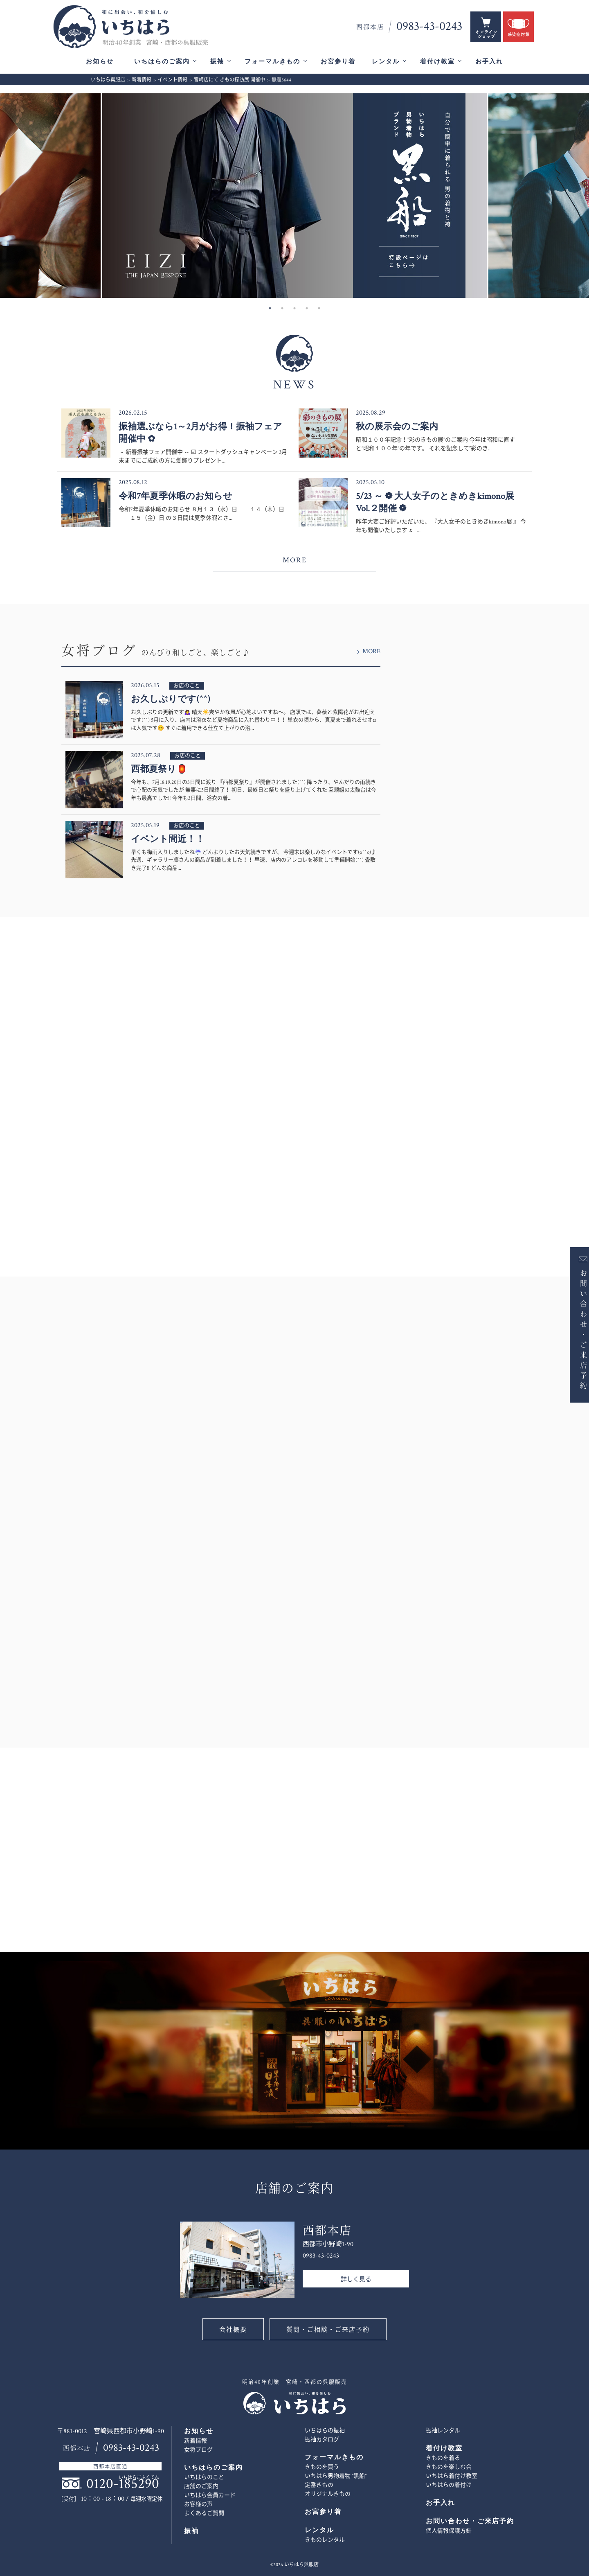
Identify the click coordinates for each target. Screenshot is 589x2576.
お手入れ (489, 61)
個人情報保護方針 (449, 2531)
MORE (295, 560)
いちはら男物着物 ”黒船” (335, 2476)
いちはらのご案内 (162, 61)
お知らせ (100, 61)
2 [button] (282, 308)
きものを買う (322, 2467)
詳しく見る (356, 2279)
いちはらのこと (204, 2477)
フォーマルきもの (272, 61)
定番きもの (319, 2485)
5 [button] (319, 308)
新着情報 (195, 2441)
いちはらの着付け (449, 2485)
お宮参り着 (338, 61)
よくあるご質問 (204, 2513)
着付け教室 (437, 61)
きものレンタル (325, 2540)
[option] (294, 195)
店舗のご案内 (201, 2486)
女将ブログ (198, 2450)
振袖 (217, 61)
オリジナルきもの (328, 2494)
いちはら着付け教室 (451, 2476)
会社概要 (233, 2330)
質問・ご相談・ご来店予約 (328, 2330)
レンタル (386, 61)
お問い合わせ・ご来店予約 (575, 1329)
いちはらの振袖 (325, 2430)
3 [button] (294, 308)
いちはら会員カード (210, 2495)
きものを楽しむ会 (449, 2467)
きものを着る (443, 2458)
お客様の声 (198, 2504)
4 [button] (307, 308)
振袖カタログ (322, 2439)
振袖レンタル (443, 2430)
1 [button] (270, 308)
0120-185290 (122, 2483)
